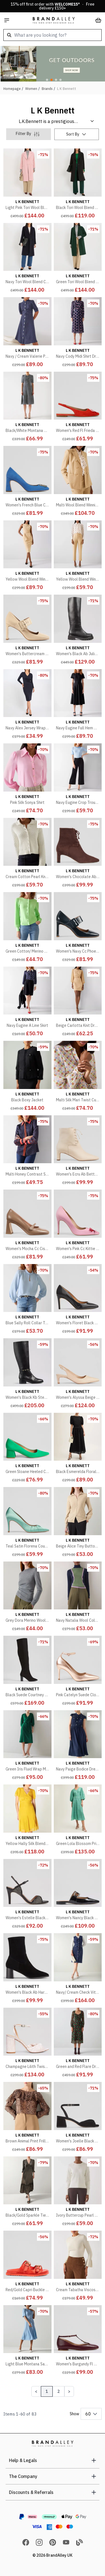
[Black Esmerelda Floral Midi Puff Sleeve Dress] (78, 1449)
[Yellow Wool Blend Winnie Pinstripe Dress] (27, 556)
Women (31, 89)
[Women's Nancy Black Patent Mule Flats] (78, 1895)
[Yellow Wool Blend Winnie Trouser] (78, 556)
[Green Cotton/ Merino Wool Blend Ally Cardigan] (27, 928)
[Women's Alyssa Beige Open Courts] (78, 1374)
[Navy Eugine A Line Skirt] (27, 1003)
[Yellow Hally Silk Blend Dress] (27, 1820)
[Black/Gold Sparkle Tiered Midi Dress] (27, 2192)
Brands (47, 89)
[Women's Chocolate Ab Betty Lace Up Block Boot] (78, 854)
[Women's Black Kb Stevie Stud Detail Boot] (27, 1374)
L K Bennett (66, 89)
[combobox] (52, 35)
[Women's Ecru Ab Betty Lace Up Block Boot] (78, 1151)
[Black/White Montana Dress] (27, 408)
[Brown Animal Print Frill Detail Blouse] (27, 2118)
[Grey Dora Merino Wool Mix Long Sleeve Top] (27, 1598)
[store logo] (54, 20)
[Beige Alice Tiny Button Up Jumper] (78, 1523)
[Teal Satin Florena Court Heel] (27, 1523)
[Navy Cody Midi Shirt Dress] (78, 333)
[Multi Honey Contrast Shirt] (27, 1151)
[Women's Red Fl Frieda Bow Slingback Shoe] (78, 408)
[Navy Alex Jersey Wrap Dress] (27, 705)
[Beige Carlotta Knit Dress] (78, 1003)
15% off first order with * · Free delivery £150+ (52, 6)
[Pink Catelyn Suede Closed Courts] (78, 1672)
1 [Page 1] (47, 2391)
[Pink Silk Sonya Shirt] (27, 779)
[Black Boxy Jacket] (27, 1077)
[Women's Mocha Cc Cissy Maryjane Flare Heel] (27, 1226)
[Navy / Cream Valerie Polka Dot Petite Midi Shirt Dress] (27, 333)
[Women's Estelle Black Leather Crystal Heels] (27, 1895)
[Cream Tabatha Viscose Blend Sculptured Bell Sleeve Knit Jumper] (78, 2267)
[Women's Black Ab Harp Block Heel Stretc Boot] (27, 1969)
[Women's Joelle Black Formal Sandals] (78, 2118)
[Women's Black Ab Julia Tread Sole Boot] (78, 631)
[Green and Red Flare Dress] (78, 2044)
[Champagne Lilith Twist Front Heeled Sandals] (27, 2044)
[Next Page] (69, 2391)
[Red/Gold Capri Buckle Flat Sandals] (27, 2267)
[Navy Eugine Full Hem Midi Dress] (78, 705)
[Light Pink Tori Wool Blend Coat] (27, 184)
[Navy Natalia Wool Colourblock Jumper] (78, 1598)
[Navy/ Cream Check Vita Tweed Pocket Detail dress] (78, 1969)
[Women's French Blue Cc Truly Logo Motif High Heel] (27, 482)
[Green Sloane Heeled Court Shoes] (27, 1449)
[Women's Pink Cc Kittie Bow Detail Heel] (78, 1226)
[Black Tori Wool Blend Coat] (78, 184)
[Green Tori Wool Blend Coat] (78, 259)
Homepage (12, 89)
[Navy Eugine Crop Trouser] (78, 779)
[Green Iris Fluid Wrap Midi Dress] (27, 1746)
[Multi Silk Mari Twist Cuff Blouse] (78, 1077)
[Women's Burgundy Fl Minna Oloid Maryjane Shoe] (78, 2341)
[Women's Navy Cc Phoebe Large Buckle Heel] (78, 928)
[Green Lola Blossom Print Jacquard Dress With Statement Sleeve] (78, 1820)
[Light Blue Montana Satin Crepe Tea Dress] (27, 2341)
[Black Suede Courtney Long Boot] (27, 1672)
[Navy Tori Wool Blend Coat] (27, 259)
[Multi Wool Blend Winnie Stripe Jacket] (78, 482)
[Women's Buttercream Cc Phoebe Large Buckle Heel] (27, 631)
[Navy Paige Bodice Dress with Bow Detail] (78, 1746)
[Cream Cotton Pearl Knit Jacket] (27, 854)
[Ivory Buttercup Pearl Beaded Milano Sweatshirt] (78, 2192)
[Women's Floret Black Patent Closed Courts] (78, 1300)
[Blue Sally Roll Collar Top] (27, 1300)
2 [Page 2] (58, 2391)
